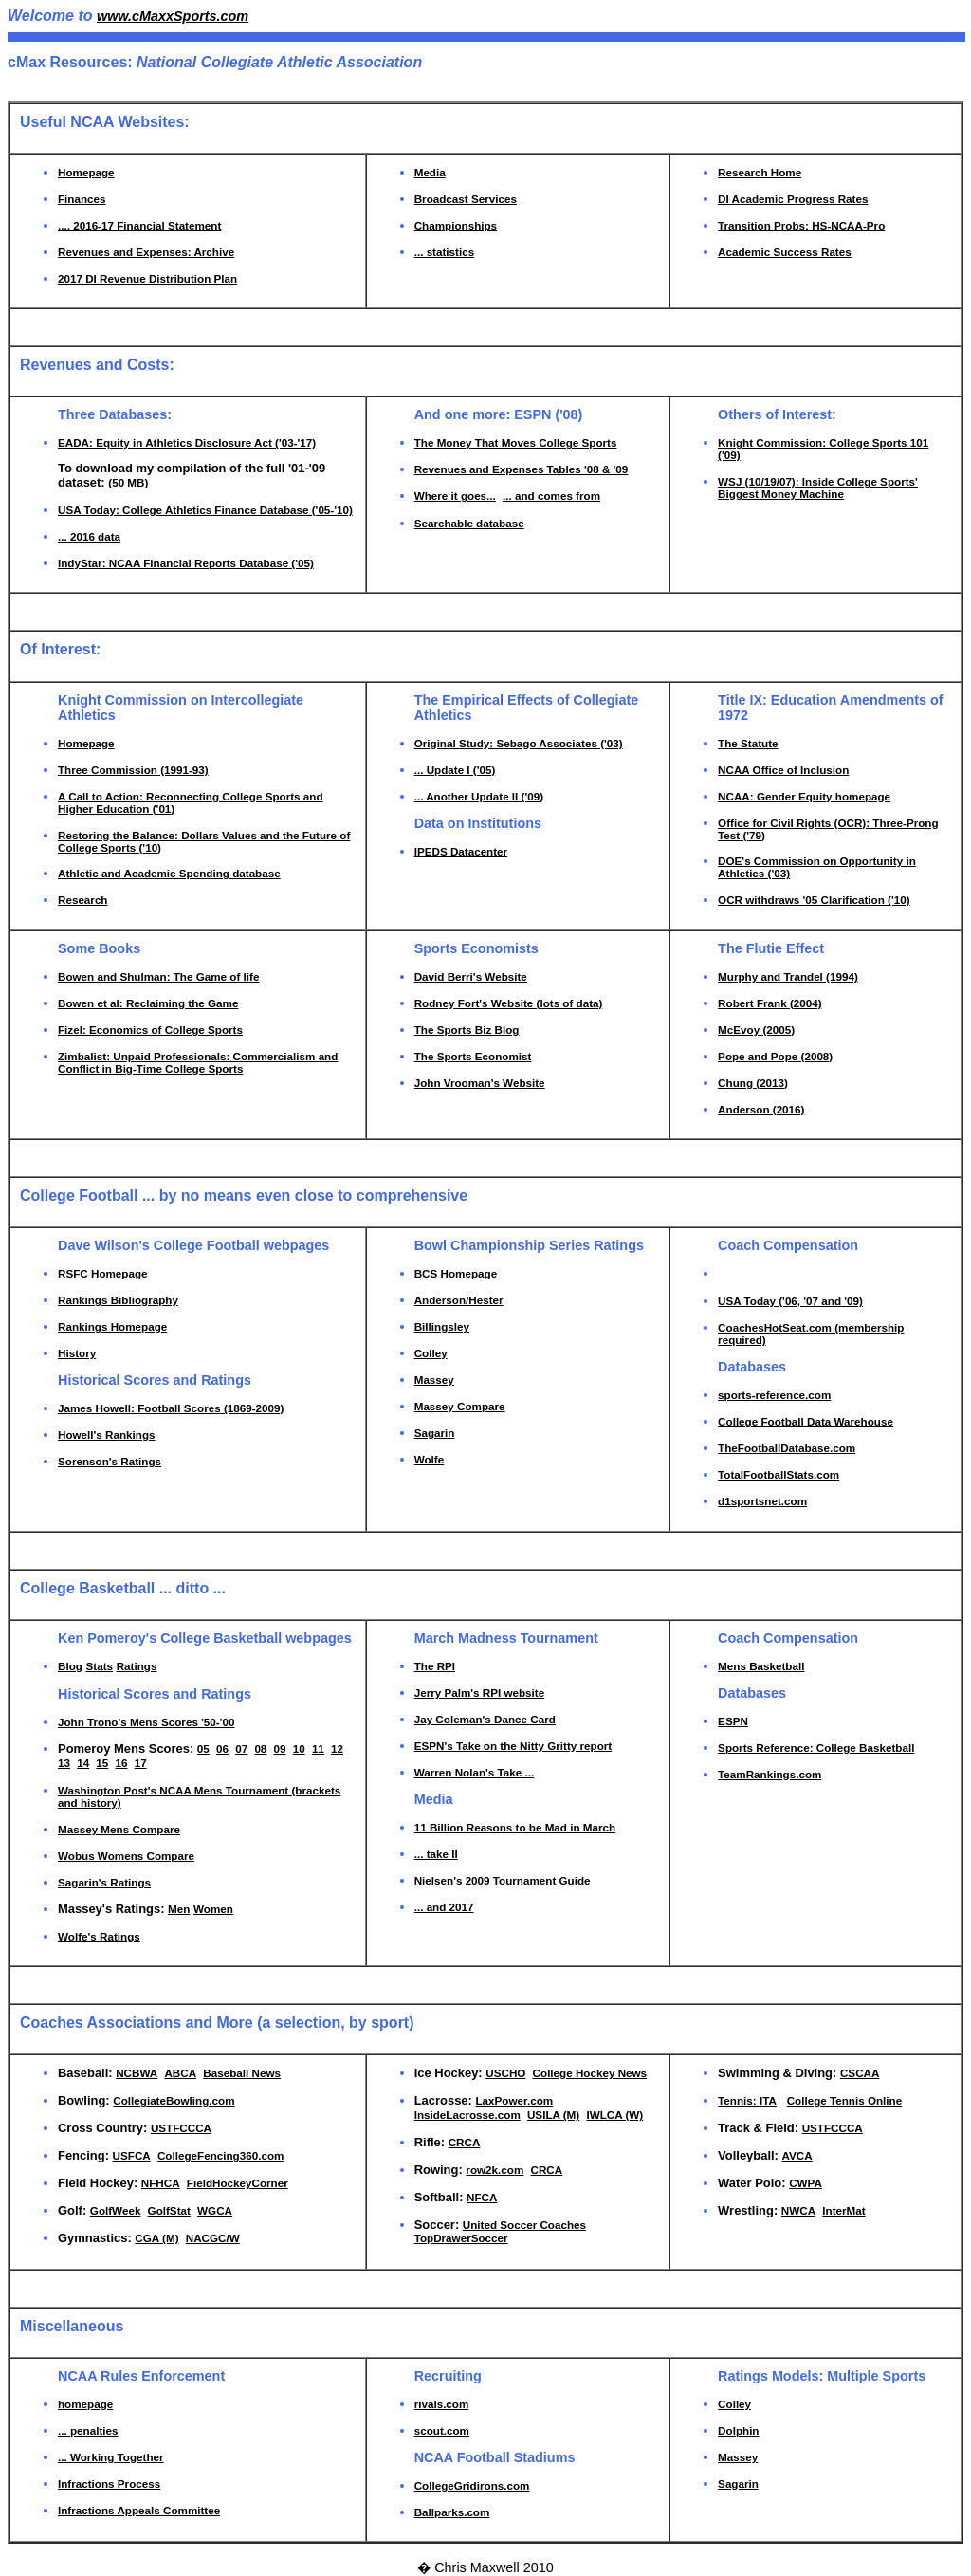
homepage (85, 2404)
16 (122, 1763)
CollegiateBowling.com (173, 2100)
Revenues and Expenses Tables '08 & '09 (521, 469)
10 (299, 1748)
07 (241, 1748)
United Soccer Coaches (524, 2224)
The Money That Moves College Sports (515, 442)
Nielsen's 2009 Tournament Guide (502, 1880)
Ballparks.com (452, 2512)
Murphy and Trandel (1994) (788, 976)
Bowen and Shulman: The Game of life (158, 976)
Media (430, 172)
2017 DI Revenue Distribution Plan (147, 278)
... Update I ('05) (455, 770)
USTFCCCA (181, 2128)
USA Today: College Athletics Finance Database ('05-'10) (205, 510)
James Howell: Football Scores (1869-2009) (171, 1408)
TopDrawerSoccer (461, 2238)
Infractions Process (109, 2483)
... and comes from (551, 495)
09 (280, 1748)
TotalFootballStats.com (778, 1474)
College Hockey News (590, 2073)
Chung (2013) (753, 1082)
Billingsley (441, 1326)
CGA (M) (156, 2238)
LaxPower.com (514, 2100)
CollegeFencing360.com (220, 2155)
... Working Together (111, 2457)
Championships (455, 225)
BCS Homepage (455, 1273)
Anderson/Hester (459, 1300)
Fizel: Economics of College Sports (150, 1029)
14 (83, 1763)
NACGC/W (213, 2238)
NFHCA (160, 2183)
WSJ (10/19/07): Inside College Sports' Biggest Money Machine (818, 487)
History (77, 1353)
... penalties (88, 2430)
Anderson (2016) (761, 1109)
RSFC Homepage (103, 1273)
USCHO (505, 2073)
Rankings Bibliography (118, 1300)
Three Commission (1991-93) (133, 770)
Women (213, 1909)
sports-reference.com (774, 1395)
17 (141, 1763)
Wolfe (429, 1459)
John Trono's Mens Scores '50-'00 (146, 1722)
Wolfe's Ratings (99, 1936)
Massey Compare (459, 1406)
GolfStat (169, 2210)
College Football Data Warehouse (805, 1421)
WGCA (214, 2210)
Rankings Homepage (112, 1326)
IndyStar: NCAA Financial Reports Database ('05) (186, 563)
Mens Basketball (761, 1666)
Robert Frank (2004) (769, 1003)
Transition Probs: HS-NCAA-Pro (801, 225)
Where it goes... (455, 495)
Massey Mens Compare (119, 1829)
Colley (431, 1353)
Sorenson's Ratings (109, 1461)
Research (83, 899)
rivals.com (441, 2404)
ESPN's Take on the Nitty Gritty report (513, 1745)
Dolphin (738, 2430)
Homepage (86, 172)
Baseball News (242, 2073)
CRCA (465, 2142)
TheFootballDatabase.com (786, 1448)
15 (102, 1763)
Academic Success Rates (785, 252)
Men (179, 1909)
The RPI (434, 1666)
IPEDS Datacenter (460, 851)
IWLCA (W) (614, 2114)
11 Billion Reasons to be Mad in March (514, 1827)
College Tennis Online (845, 2100)
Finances (82, 199)
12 (337, 1748)
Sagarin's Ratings (104, 1882)
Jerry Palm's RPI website (479, 1692)
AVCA (797, 2155)
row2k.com (494, 2169)
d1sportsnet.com (762, 1501)
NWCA (798, 2210)
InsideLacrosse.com (467, 2114)
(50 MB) (128, 482)
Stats (100, 1666)
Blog (70, 1666)
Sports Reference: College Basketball (816, 1747)
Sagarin (434, 1432)
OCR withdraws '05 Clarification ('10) (813, 899)
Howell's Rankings (107, 1434)
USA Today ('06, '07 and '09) (790, 1301)
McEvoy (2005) (756, 1029)
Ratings (137, 1666)
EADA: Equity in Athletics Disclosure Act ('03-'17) (187, 442)
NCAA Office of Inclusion (783, 770)
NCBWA (136, 2073)
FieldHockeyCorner (237, 2183)
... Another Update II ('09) (478, 796)
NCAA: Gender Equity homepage (804, 796)
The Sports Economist (473, 1056)
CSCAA (859, 2073)
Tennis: (739, 2100)
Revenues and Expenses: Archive (146, 252)
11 (318, 1748)
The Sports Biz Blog (467, 1029)
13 (64, 1763)
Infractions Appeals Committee (139, 2510)
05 (203, 1748)
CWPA (805, 2183)
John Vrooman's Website (479, 1082)
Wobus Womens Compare (126, 1855)
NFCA (482, 2197)
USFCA (132, 2155)
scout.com (441, 2430)
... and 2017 (444, 1907)
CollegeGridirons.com (472, 2485)
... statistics (444, 252)
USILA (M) (553, 2114)
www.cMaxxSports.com (172, 16)
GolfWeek (115, 2210)
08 (260, 1748)
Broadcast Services (465, 199)
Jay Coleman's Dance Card (485, 1719)
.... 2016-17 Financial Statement (139, 225)
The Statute (748, 743)
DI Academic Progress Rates (793, 199)
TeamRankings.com (769, 1774)
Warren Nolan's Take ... (474, 1772)
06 (222, 1748)
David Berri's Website (470, 976)
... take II (436, 1854)
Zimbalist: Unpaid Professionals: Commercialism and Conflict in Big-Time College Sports (198, 1062)
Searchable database (469, 523)
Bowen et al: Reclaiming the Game (148, 1003)
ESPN (733, 1721)
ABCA (180, 2073)
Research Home (759, 172)
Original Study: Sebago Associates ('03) (518, 743)
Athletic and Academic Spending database (169, 873)
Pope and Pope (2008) (775, 1056)
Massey (434, 1379)
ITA (768, 2100)
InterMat (843, 2210)
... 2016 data (89, 536)
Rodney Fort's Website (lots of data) (508, 1003)
